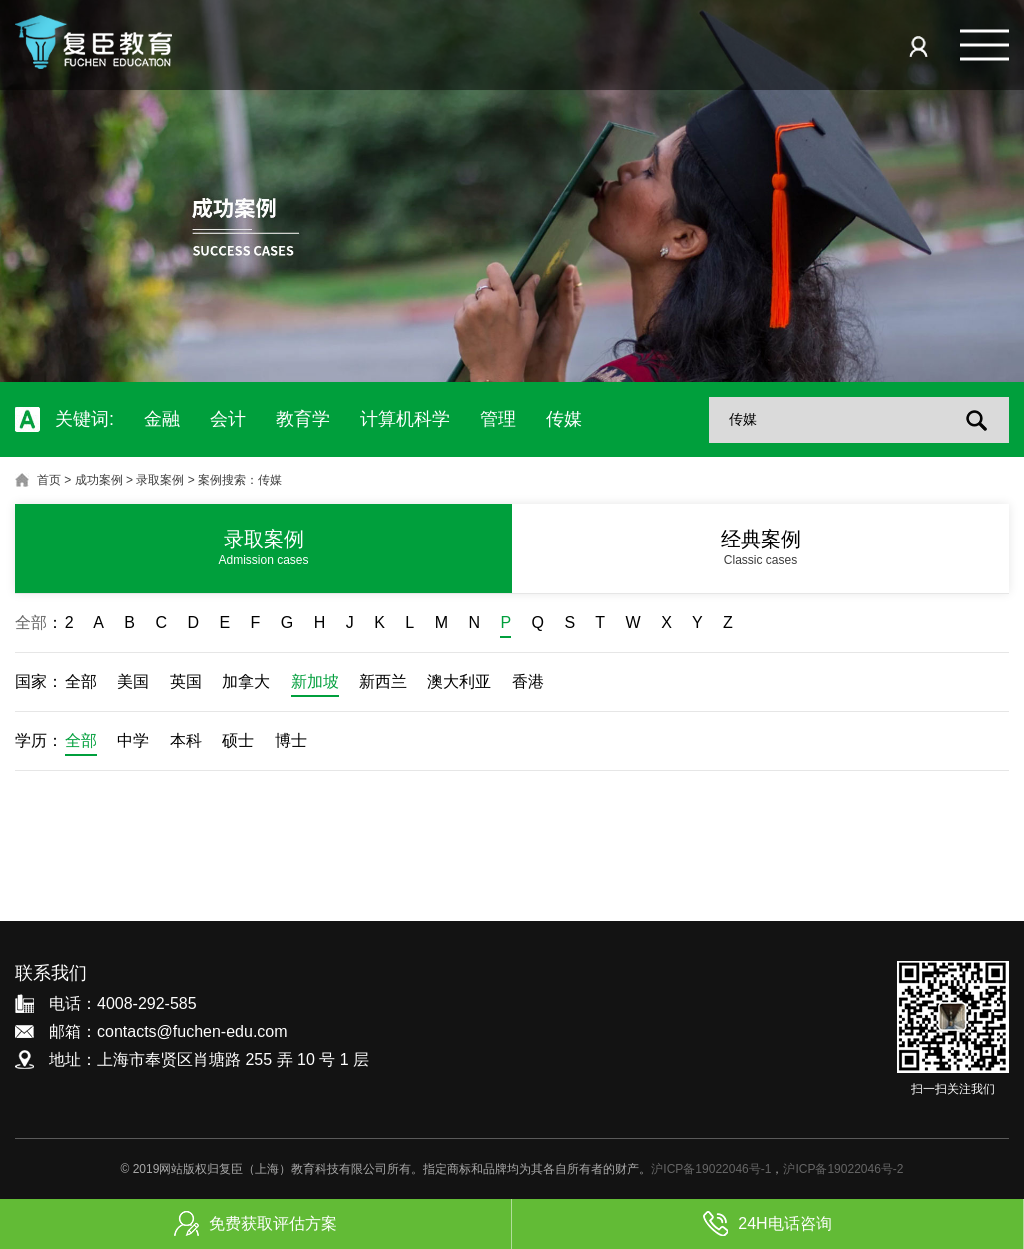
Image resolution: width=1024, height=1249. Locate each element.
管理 (498, 419)
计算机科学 (405, 419)
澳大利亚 (459, 681)
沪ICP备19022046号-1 (711, 1169)
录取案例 (160, 480)
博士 (291, 740)
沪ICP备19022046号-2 (843, 1169)
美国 (133, 681)
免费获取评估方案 (255, 1223)
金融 (162, 419)
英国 (186, 681)
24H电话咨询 (767, 1223)
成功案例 (99, 480)
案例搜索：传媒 (240, 480)
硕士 (238, 740)
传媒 (564, 419)
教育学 (303, 419)
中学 (133, 740)
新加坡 (315, 681)
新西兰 (383, 681)
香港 (528, 681)
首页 (49, 480)
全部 (31, 622)
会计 (228, 419)
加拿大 (246, 681)
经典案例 (760, 547)
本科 (186, 740)
